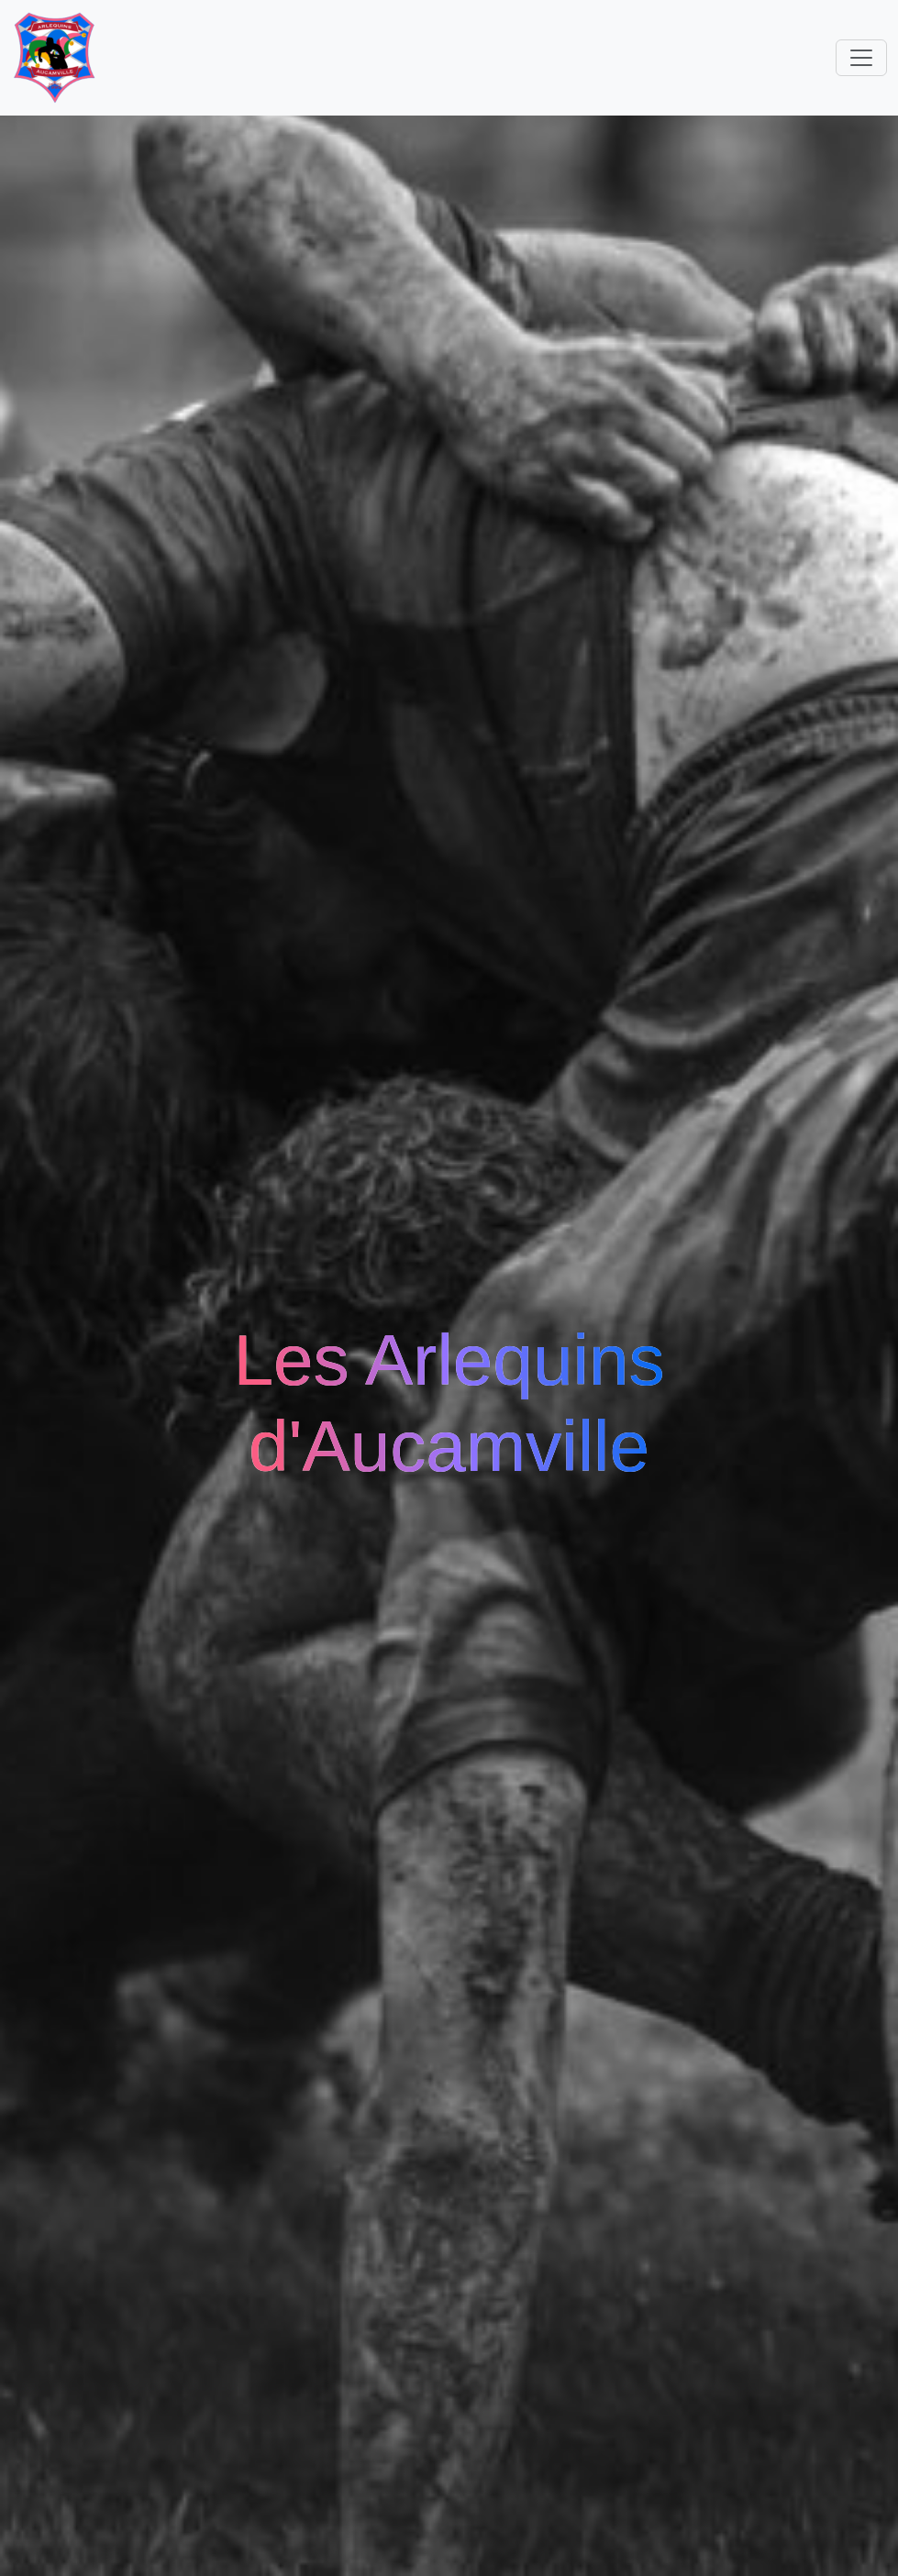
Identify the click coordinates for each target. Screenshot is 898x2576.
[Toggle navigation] (861, 57)
